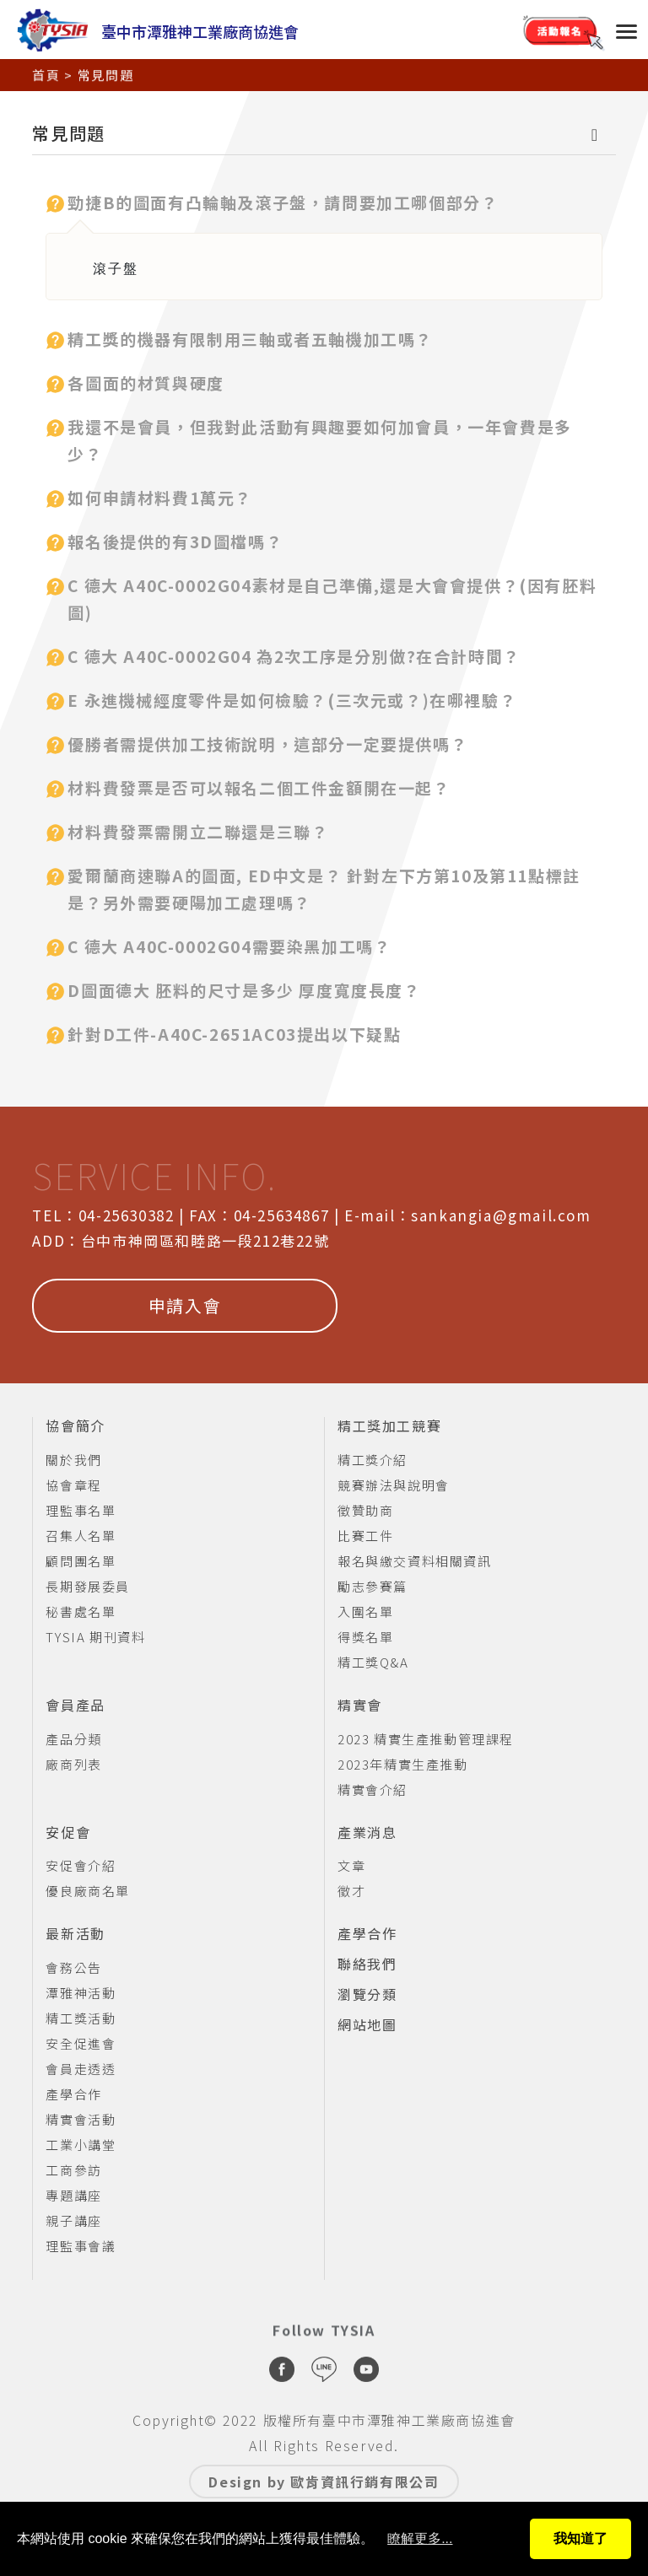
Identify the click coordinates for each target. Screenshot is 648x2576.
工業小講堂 (81, 2144)
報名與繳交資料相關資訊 (415, 1561)
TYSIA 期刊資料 (95, 1637)
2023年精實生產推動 (403, 1764)
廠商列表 (73, 1764)
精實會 (360, 1705)
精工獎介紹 (373, 1460)
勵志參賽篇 (373, 1586)
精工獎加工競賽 (389, 1426)
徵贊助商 (365, 1510)
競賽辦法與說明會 (394, 1485)
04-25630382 (126, 1215)
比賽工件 (365, 1535)
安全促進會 (81, 2043)
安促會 (68, 1833)
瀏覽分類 (367, 1995)
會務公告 (73, 1967)
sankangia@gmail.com (501, 1215)
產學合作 (73, 2094)
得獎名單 (365, 1637)
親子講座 (73, 2220)
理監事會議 (81, 2246)
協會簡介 (75, 1426)
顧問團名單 (81, 1561)
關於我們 (73, 1460)
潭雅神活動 (81, 1993)
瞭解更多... (419, 2538)
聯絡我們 (367, 1964)
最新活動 (75, 1934)
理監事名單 (81, 1510)
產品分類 (73, 1739)
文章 (351, 1865)
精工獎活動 (81, 2018)
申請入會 (184, 1305)
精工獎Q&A (373, 1662)
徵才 (351, 1891)
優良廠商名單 (88, 1891)
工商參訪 (73, 2170)
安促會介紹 (81, 1865)
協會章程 (73, 1485)
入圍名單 (365, 1611)
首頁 (46, 70)
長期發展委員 (88, 1586)
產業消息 (367, 1833)
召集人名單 (81, 1535)
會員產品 (75, 1705)
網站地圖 (367, 2025)
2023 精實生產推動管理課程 (426, 1739)
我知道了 (581, 2538)
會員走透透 (81, 2069)
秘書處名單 (81, 1611)
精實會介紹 (373, 1789)
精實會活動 (81, 2119)
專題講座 (73, 2195)
